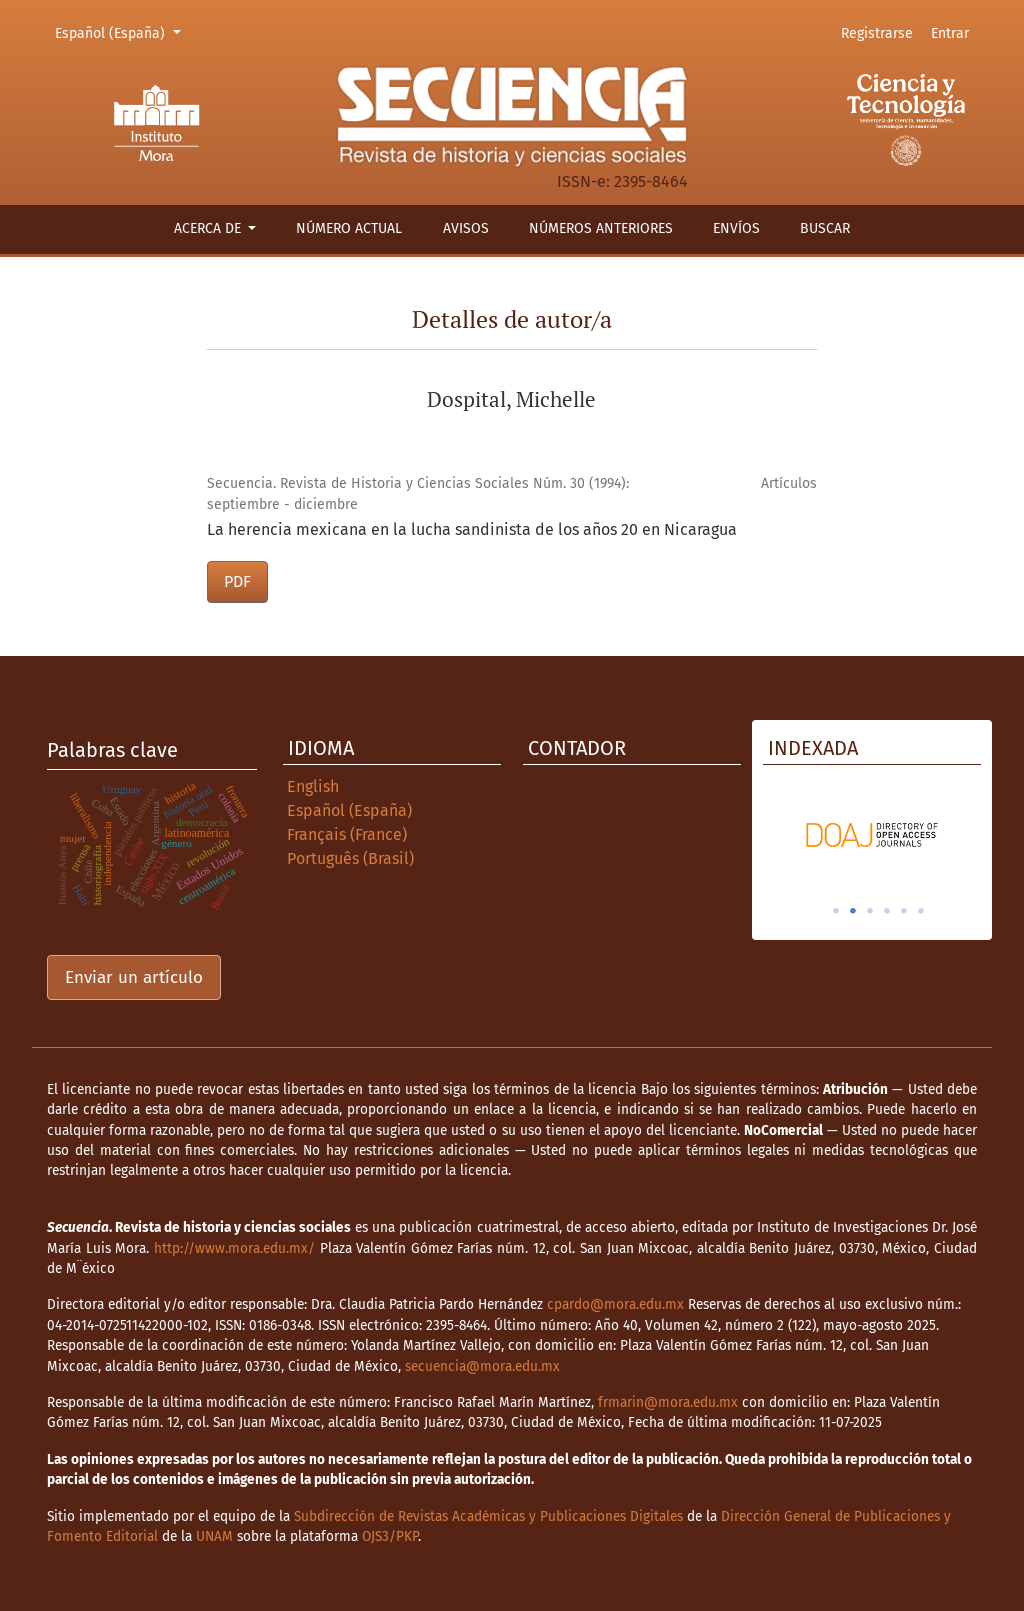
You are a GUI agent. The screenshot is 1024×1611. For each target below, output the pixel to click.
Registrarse (877, 33)
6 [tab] (921, 911)
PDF (237, 581)
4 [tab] (887, 911)
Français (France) (347, 834)
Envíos (736, 228)
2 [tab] (853, 911)
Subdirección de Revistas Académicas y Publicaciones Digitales (488, 1516)
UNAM (214, 1536)
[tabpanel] (872, 835)
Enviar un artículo (134, 977)
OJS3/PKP (390, 1536)
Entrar (950, 33)
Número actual (349, 228)
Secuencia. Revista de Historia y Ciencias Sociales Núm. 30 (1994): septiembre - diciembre (418, 494)
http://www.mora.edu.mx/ (234, 1248)
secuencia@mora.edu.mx (482, 1366)
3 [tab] (870, 911)
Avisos (466, 228)
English (313, 786)
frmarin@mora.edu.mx (668, 1402)
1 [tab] (836, 911)
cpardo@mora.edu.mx (615, 1304)
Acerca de (209, 228)
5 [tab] (904, 911)
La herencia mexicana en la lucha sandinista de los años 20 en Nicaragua (472, 529)
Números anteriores (601, 228)
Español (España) (121, 32)
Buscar (825, 228)
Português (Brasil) (350, 858)
